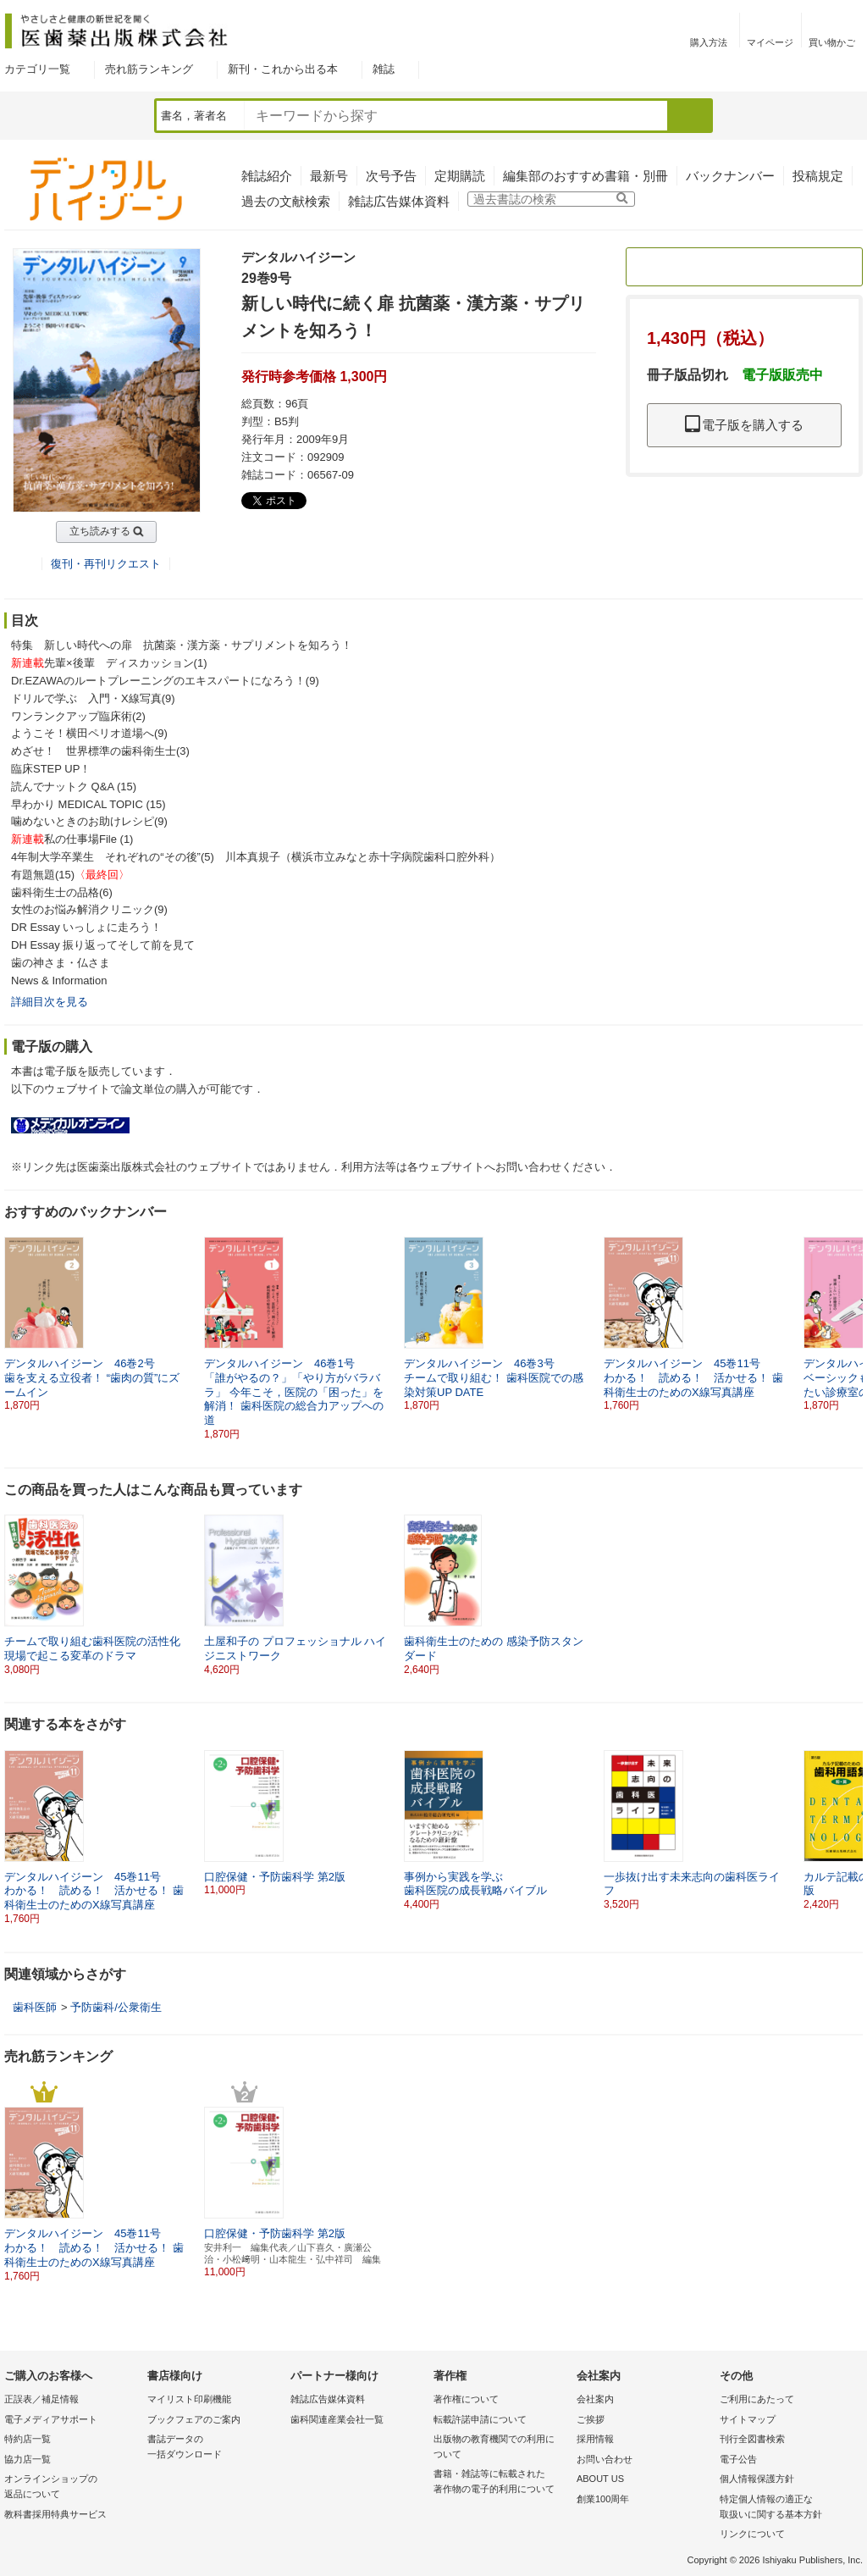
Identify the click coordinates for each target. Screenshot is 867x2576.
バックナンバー (730, 176)
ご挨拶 (591, 2419)
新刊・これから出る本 (283, 69)
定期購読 (459, 176)
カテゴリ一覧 (37, 69)
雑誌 (384, 69)
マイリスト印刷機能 (189, 2399)
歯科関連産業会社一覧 (337, 2419)
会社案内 (595, 2399)
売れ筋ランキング (149, 69)
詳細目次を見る (49, 1001)
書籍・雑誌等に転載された (501, 2482)
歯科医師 (35, 2007)
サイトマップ (748, 2419)
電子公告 (738, 2459)
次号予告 (391, 176)
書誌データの (214, 2448)
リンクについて (752, 2534)
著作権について (466, 2399)
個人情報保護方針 (757, 2479)
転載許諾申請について (480, 2419)
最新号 (329, 176)
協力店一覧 (27, 2459)
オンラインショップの (71, 2487)
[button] (851, 1317)
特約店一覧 (27, 2439)
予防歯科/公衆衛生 (116, 2007)
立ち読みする (99, 531)
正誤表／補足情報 (41, 2399)
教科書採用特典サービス (55, 2514)
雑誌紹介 (266, 176)
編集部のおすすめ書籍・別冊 (585, 176)
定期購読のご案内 (744, 266)
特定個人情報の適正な (787, 2508)
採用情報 (595, 2439)
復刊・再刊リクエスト (106, 563)
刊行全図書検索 (752, 2439)
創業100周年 (603, 2499)
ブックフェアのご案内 (193, 2419)
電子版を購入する (744, 425)
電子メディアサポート (50, 2419)
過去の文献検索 (285, 201)
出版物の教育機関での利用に (501, 2448)
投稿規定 (817, 176)
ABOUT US (600, 2479)
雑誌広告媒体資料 (399, 201)
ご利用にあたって (757, 2399)
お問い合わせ (604, 2459)
